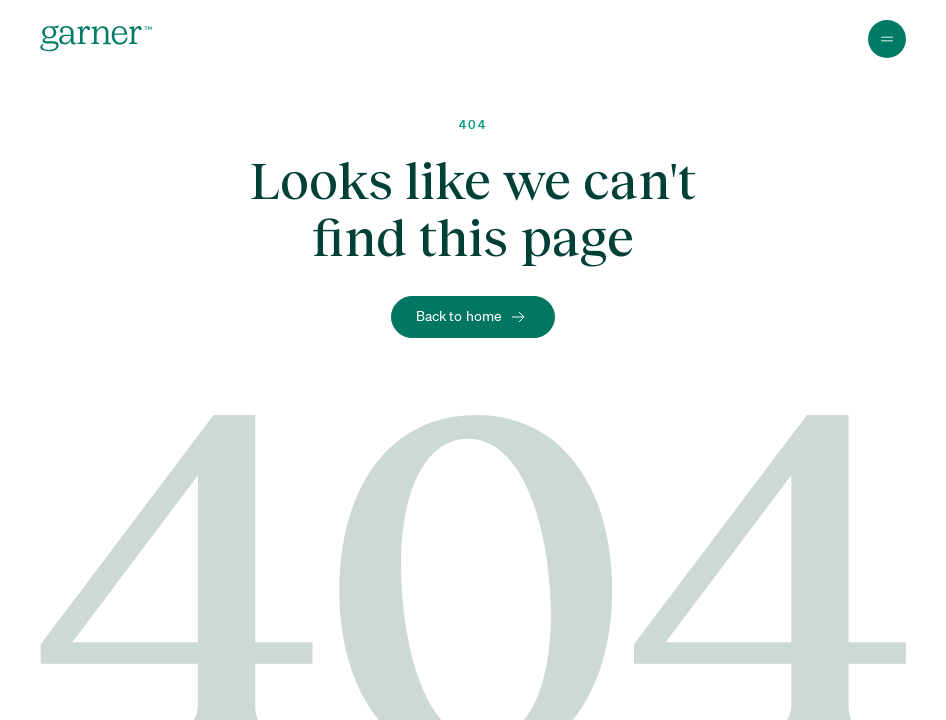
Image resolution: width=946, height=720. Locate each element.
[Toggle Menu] (887, 39)
